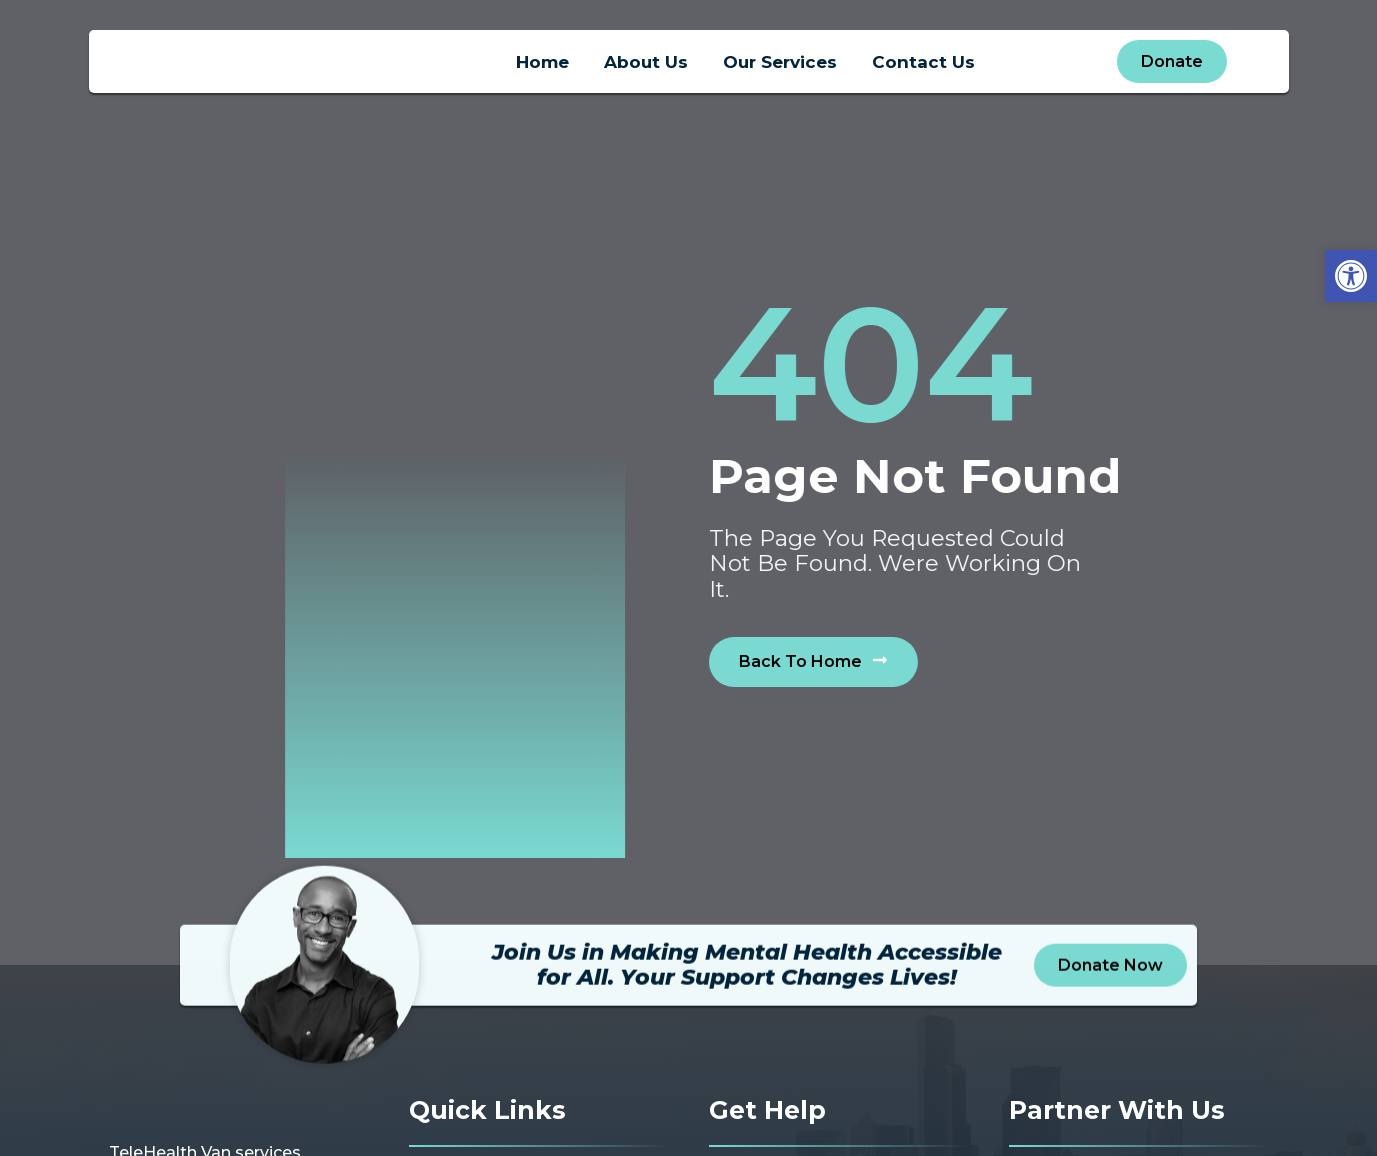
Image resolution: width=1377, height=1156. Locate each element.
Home (542, 67)
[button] (1351, 276)
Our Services (780, 67)
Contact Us (923, 67)
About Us (646, 67)
